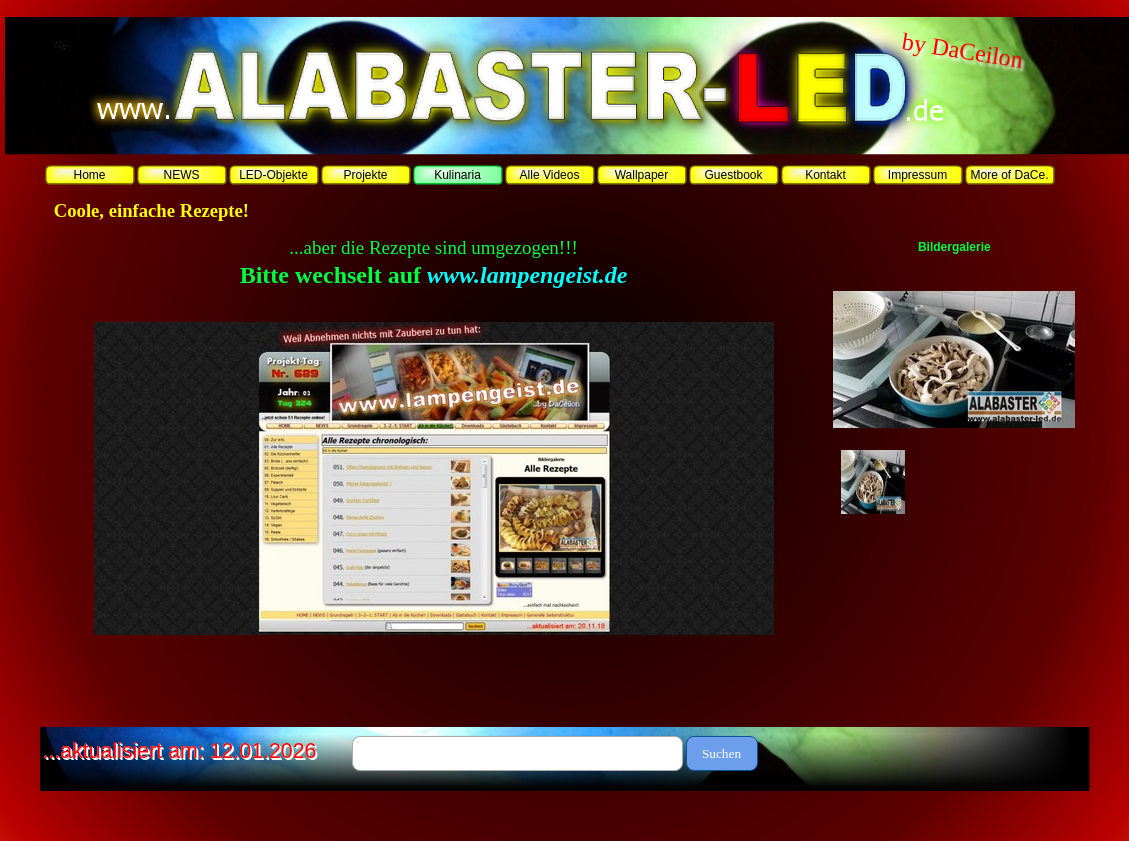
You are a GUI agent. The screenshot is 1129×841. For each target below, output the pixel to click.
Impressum (917, 175)
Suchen (721, 753)
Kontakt (825, 175)
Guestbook (733, 175)
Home (89, 175)
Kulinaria (457, 175)
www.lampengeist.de (527, 275)
